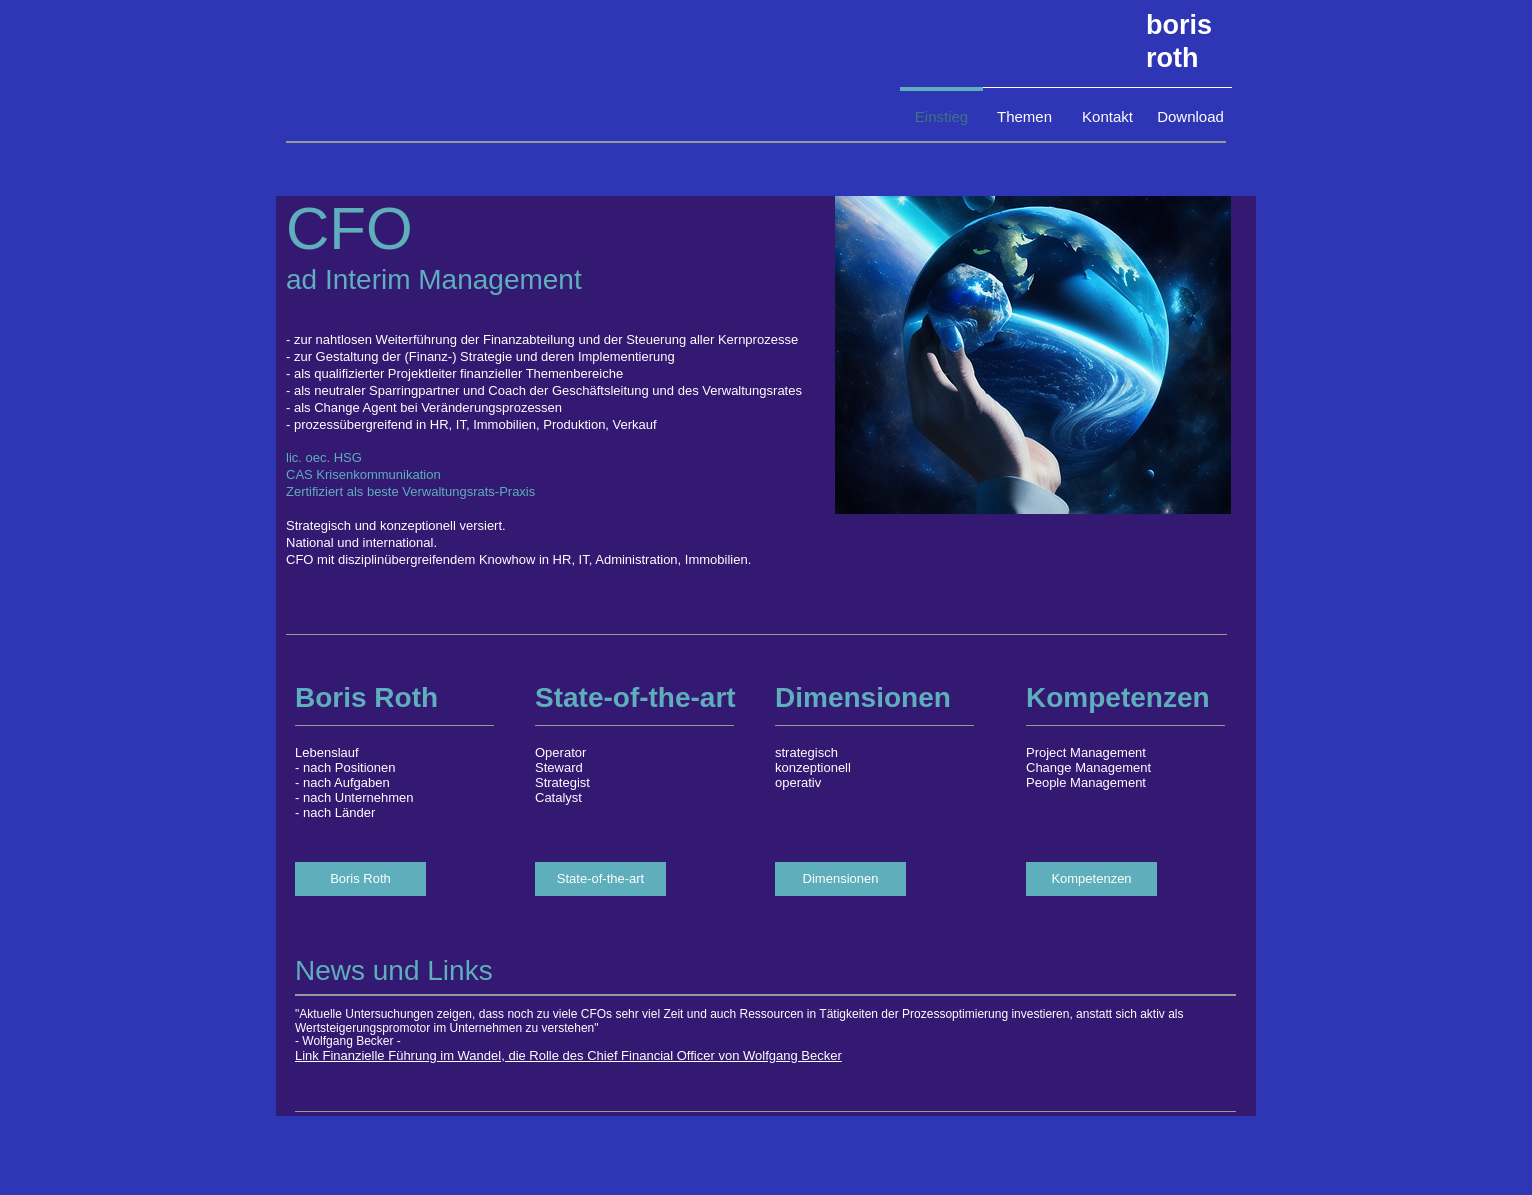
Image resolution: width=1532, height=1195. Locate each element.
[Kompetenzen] (1091, 879)
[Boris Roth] (360, 879)
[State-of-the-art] (600, 879)
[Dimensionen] (840, 879)
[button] (1033, 355)
